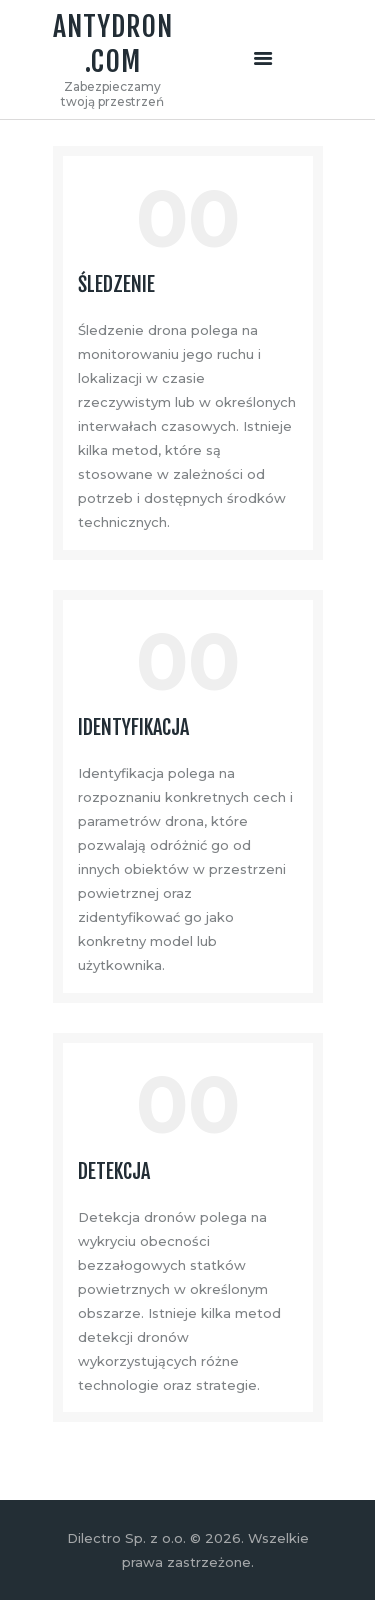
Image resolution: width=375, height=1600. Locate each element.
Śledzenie (116, 285)
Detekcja (114, 1172)
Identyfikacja (133, 728)
